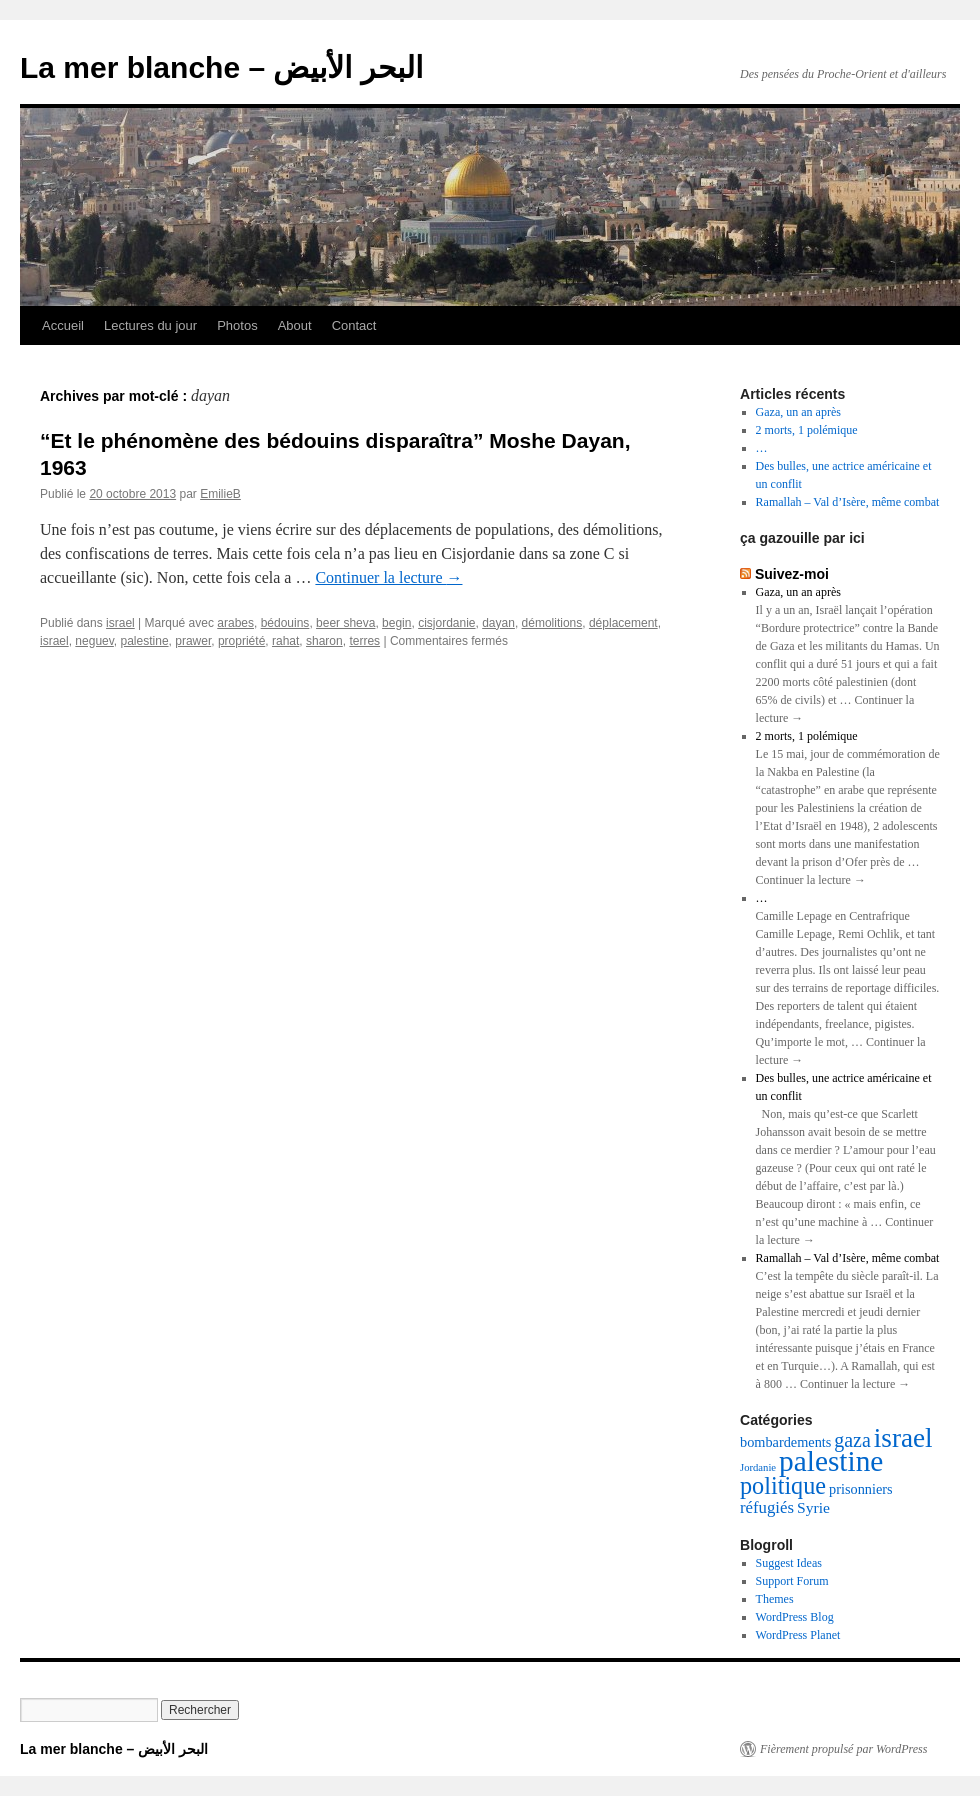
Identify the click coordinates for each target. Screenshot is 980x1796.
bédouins (285, 623)
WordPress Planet (798, 1635)
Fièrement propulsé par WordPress (843, 1749)
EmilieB (220, 494)
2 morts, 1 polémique (807, 430)
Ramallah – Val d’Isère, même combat (848, 502)
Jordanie (758, 1467)
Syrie (813, 1507)
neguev (94, 641)
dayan (498, 623)
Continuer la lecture (388, 577)
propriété (241, 641)
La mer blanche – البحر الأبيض (221, 67)
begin (396, 623)
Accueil (63, 325)
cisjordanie (446, 623)
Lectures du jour (150, 325)
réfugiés (767, 1507)
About (295, 325)
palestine (145, 641)
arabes (235, 623)
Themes (775, 1599)
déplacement (623, 623)
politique (783, 1485)
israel (120, 623)
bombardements (785, 1442)
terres (364, 641)
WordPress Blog (795, 1617)
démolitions (552, 623)
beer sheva (345, 623)
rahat (285, 641)
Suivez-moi (792, 574)
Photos (237, 325)
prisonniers (861, 1489)
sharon (324, 641)
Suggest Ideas (789, 1563)
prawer (193, 641)
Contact (354, 325)
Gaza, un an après (798, 412)
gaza (852, 1440)
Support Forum (792, 1581)
